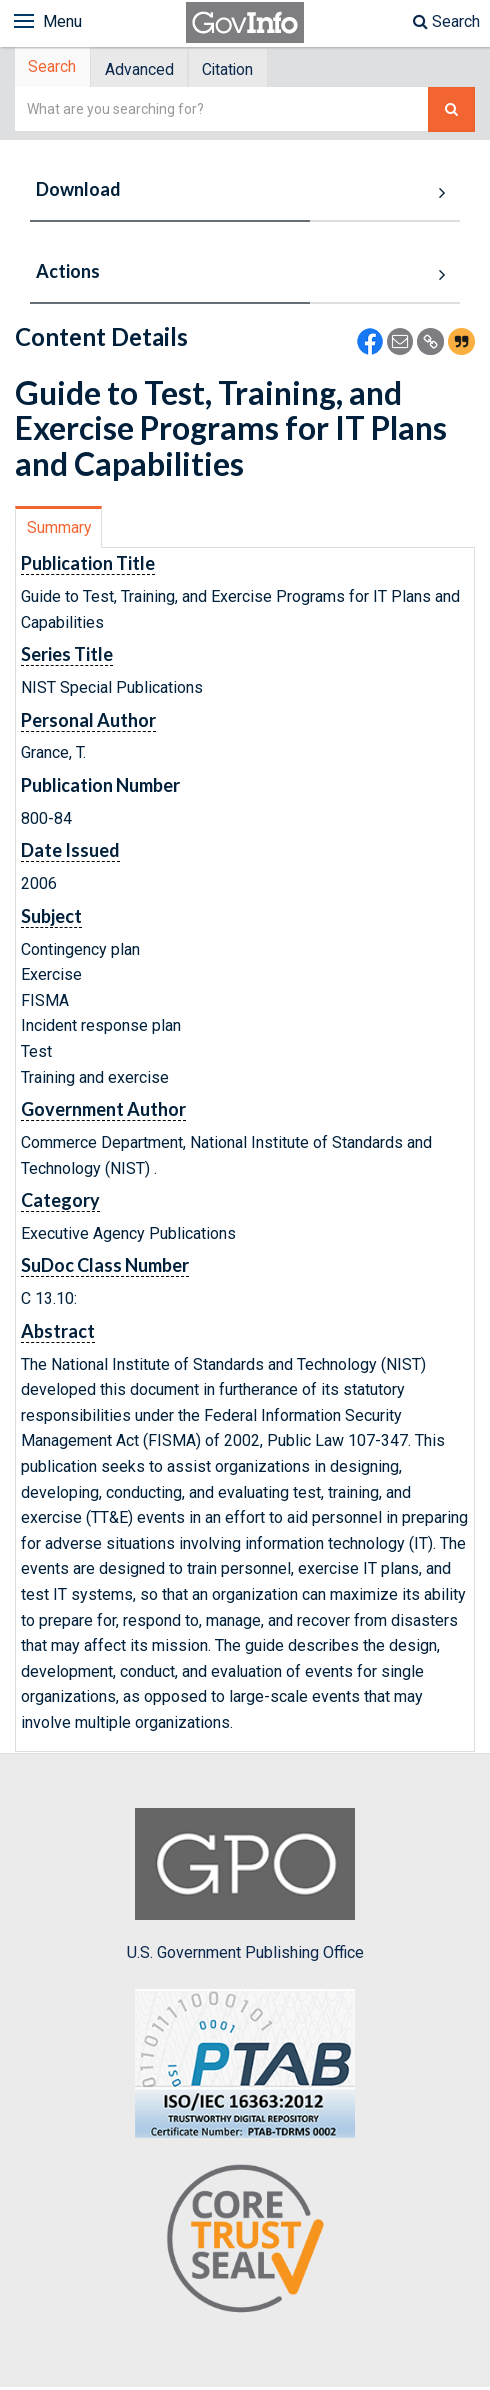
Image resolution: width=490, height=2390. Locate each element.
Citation (242, 70)
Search (446, 21)
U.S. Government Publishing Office (245, 1887)
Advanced (147, 70)
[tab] (56, 69)
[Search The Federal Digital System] (451, 112)
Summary (60, 529)
